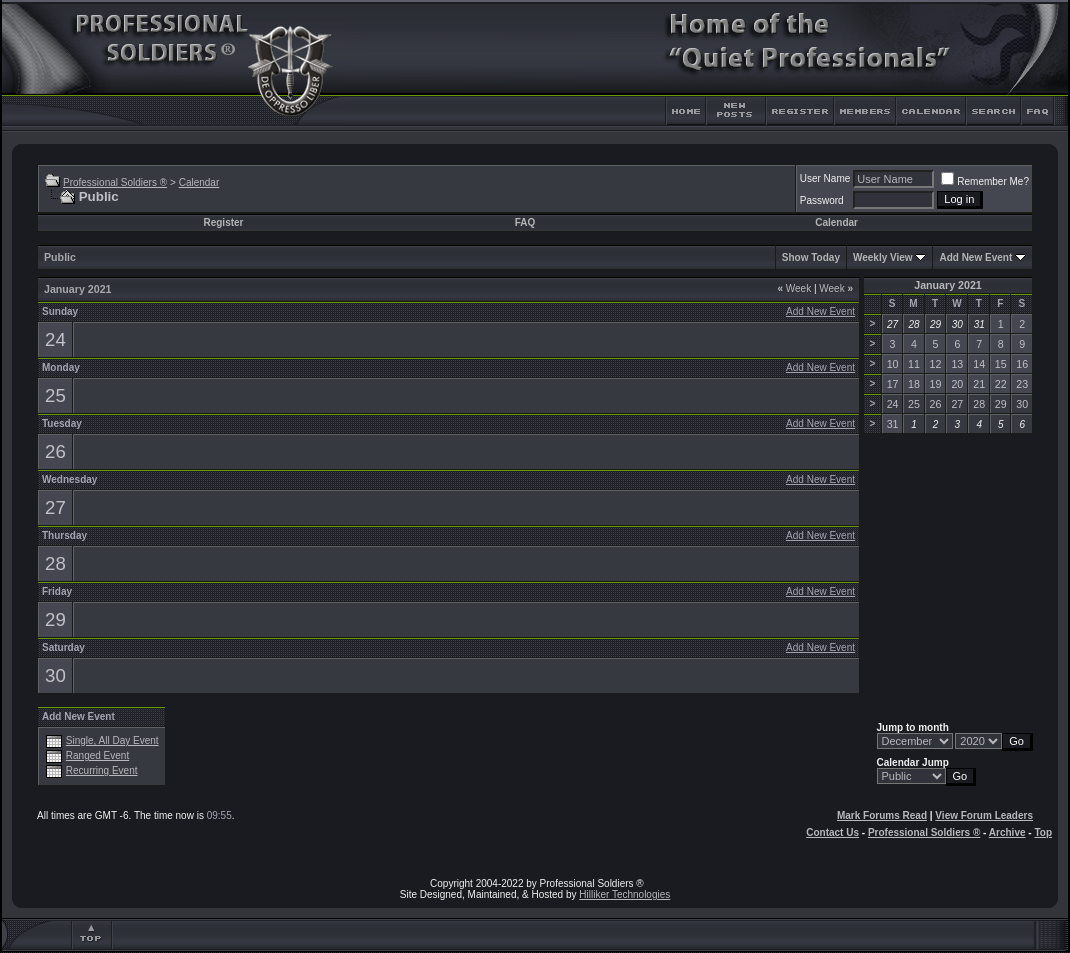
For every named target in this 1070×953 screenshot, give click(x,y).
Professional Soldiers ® (115, 182)
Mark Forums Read (882, 815)
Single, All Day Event (112, 740)
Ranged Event (97, 755)
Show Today (811, 257)
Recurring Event (102, 770)
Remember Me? (985, 181)
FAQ (525, 222)
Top (1043, 832)
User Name (825, 178)
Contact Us (832, 832)
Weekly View (883, 257)
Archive (1007, 832)
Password (822, 200)
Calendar (199, 182)
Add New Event (975, 257)
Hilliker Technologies (624, 894)
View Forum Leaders (984, 815)
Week (794, 288)
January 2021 (948, 285)
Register (223, 222)
